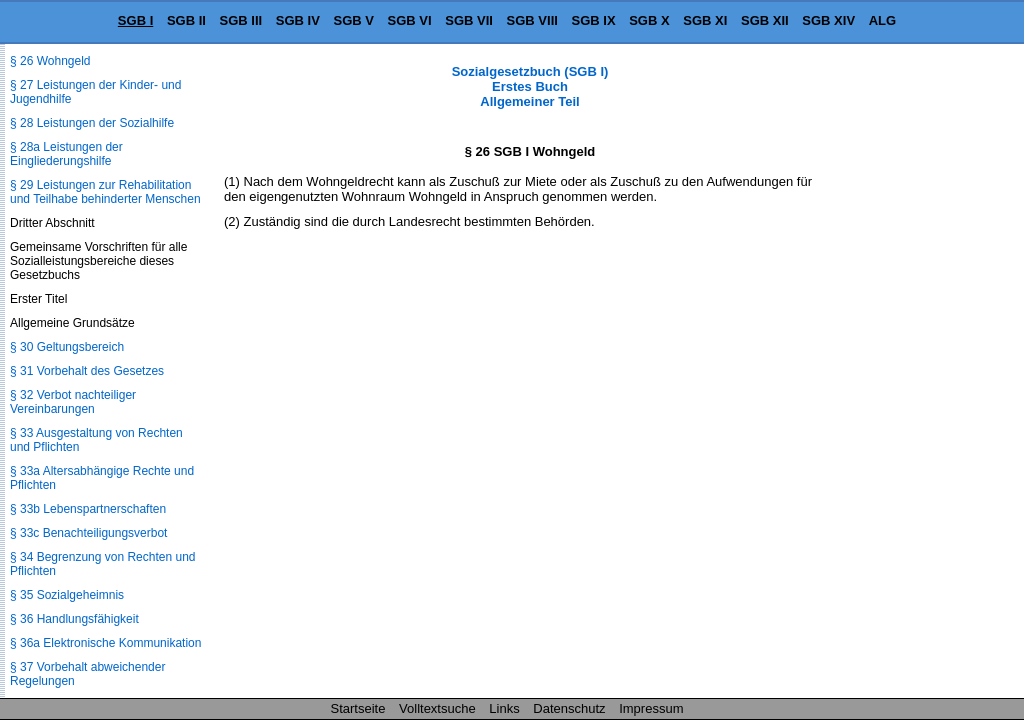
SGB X (649, 20)
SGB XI (705, 20)
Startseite (358, 708)
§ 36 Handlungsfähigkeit (74, 619)
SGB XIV (828, 20)
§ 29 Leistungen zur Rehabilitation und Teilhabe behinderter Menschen (105, 192)
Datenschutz (569, 708)
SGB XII (765, 20)
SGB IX (594, 20)
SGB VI (410, 20)
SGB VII (469, 20)
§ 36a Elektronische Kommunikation (105, 643)
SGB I (135, 20)
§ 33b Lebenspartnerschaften (88, 509)
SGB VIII (532, 20)
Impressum (651, 708)
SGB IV (298, 20)
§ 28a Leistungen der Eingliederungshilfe (66, 154)
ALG (882, 20)
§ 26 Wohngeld (50, 61)
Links (504, 708)
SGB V (353, 20)
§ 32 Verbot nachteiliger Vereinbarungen (73, 402)
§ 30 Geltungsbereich (67, 347)
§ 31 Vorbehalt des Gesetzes (87, 371)
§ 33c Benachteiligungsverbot (88, 533)
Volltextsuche (437, 708)
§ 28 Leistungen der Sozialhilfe (92, 123)
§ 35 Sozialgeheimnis (67, 595)
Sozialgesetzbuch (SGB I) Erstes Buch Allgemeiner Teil (530, 86)
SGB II (186, 20)
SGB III (241, 20)
